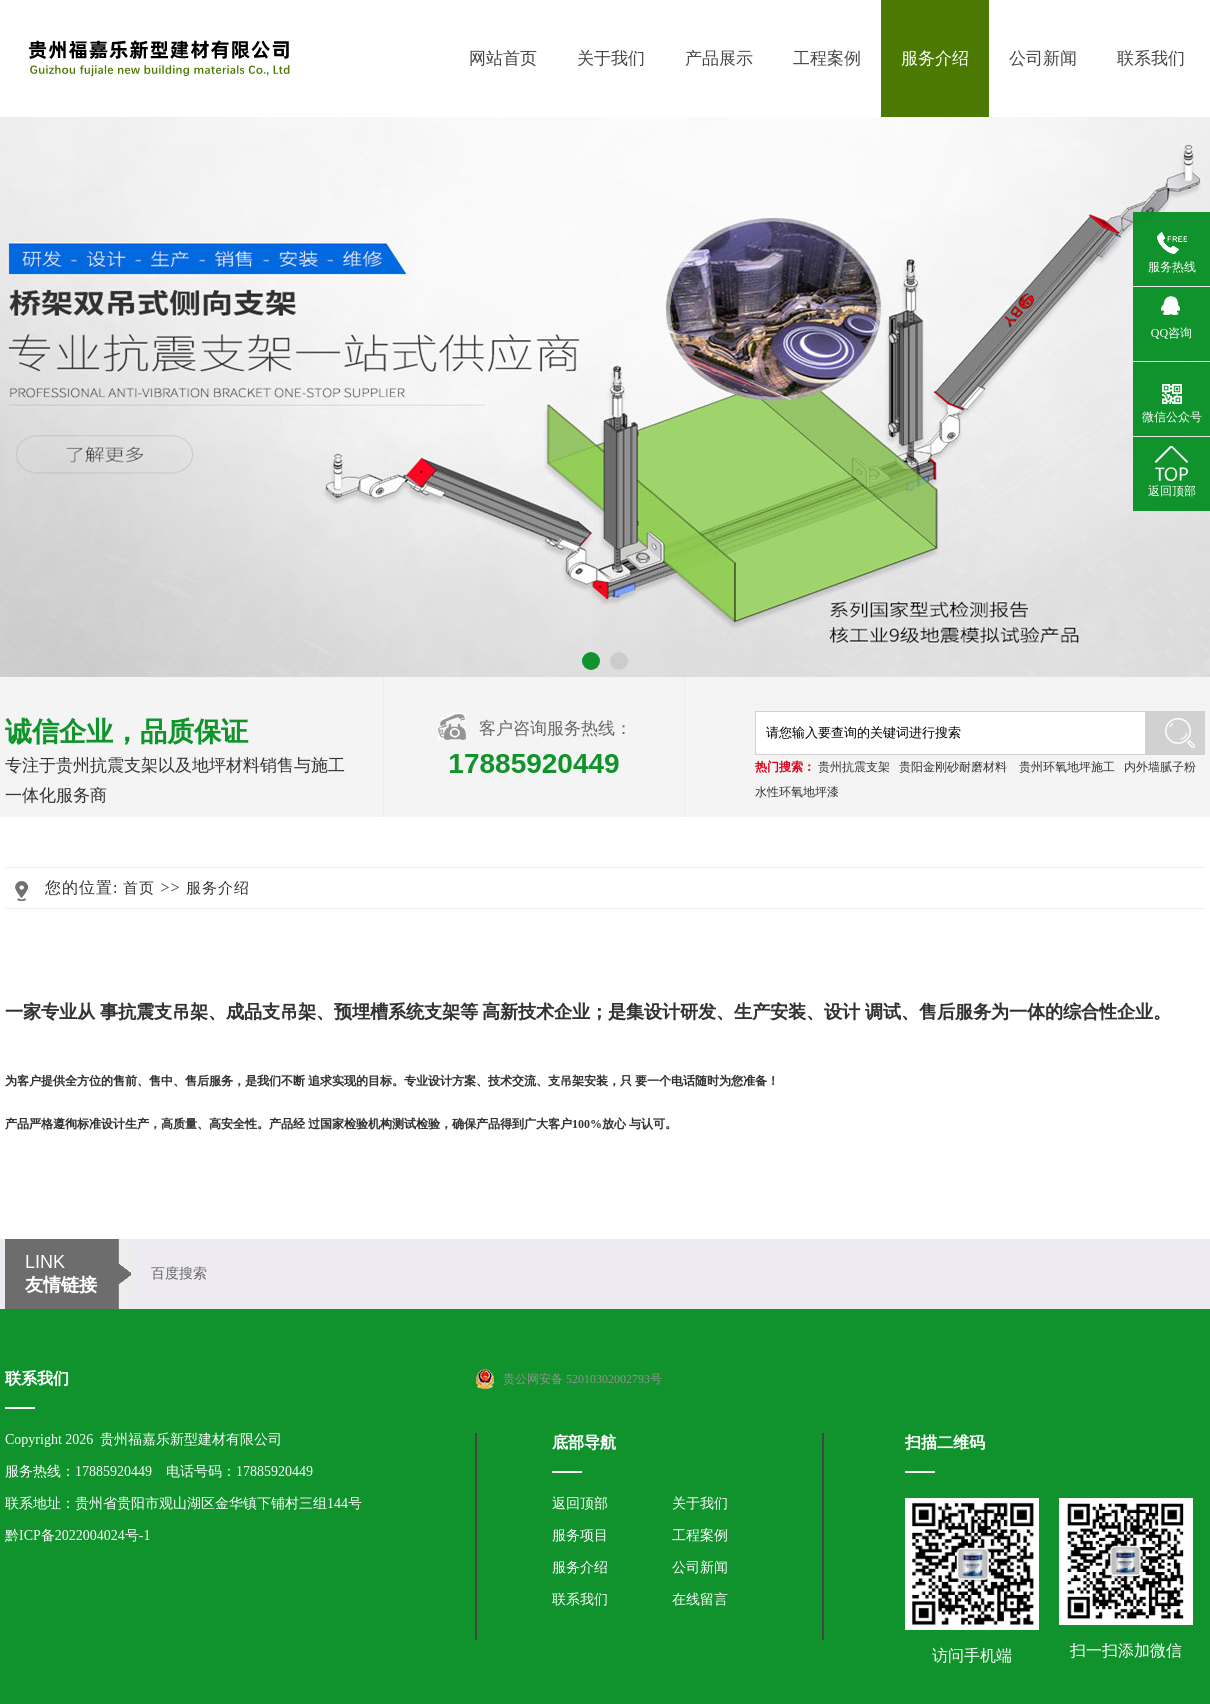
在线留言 (700, 1599)
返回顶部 (580, 1503)
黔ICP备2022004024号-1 (77, 1535)
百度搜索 (179, 1273)
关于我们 (611, 58)
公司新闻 (1043, 58)
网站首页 (503, 58)
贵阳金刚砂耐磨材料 (953, 767)
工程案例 (827, 58)
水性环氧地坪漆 (797, 792)
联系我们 (1151, 58)
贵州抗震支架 (854, 767)
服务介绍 (935, 58)
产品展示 (719, 58)
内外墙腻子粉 (1160, 767)
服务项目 (580, 1535)
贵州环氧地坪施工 (1067, 767)
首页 (139, 888)
